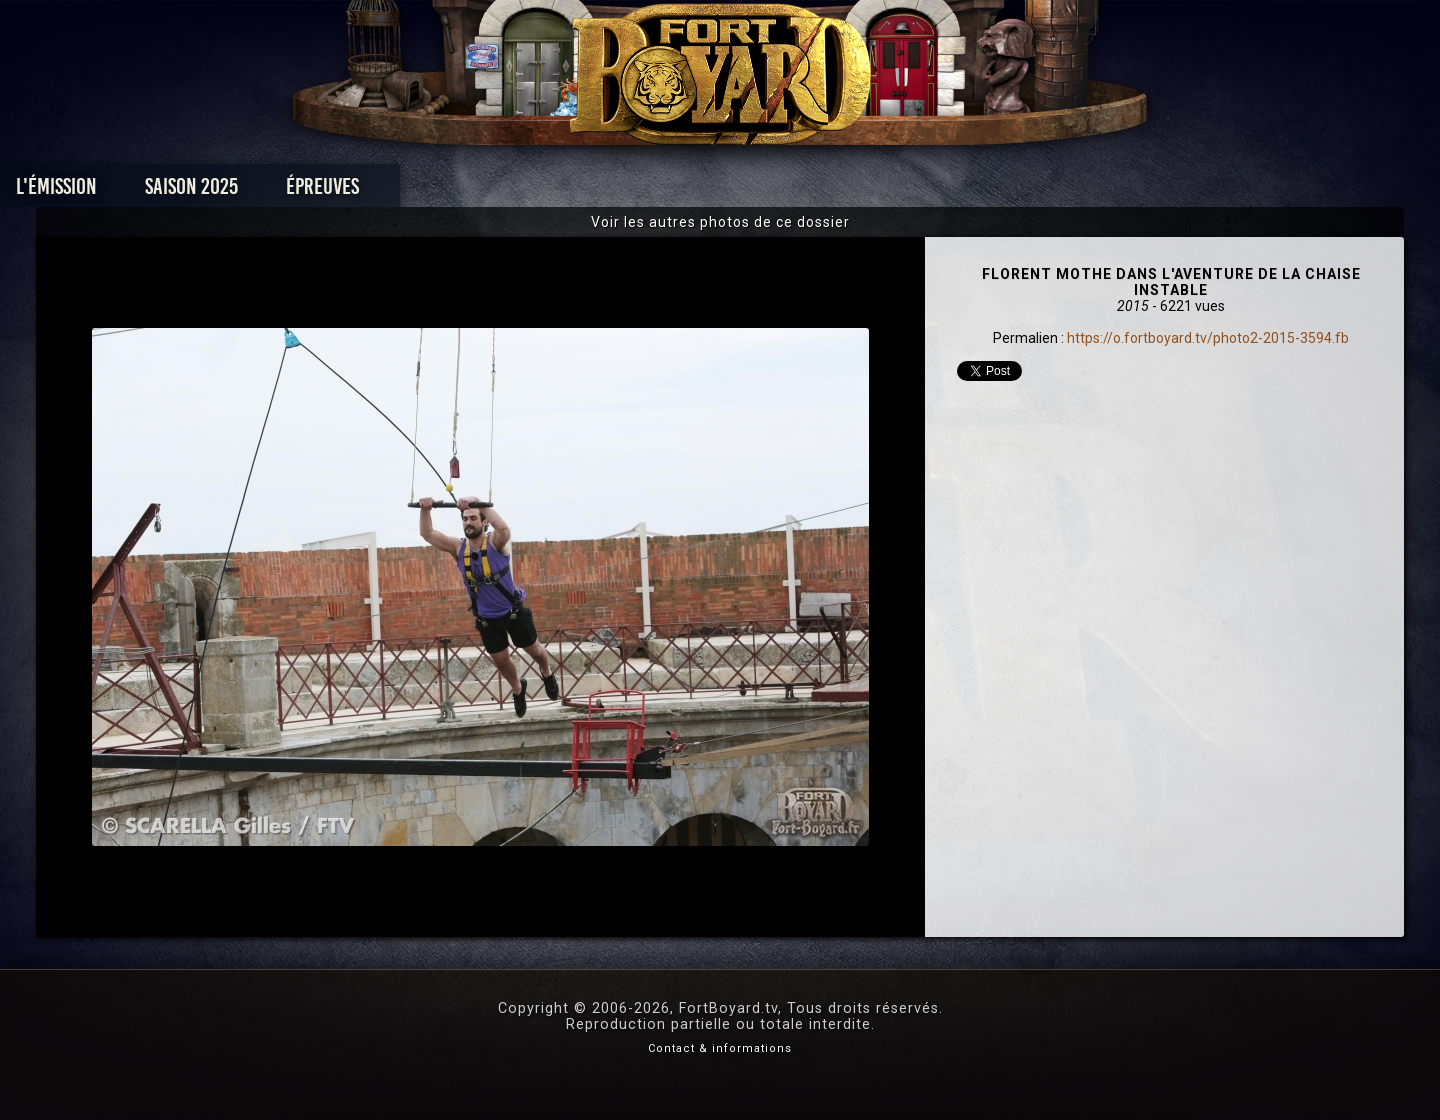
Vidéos (751, 191)
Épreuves (538, 191)
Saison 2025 (407, 191)
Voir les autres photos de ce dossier (720, 222)
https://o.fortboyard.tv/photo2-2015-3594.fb (1208, 338)
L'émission (272, 191)
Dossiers (859, 191)
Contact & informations (720, 1048)
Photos (650, 191)
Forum (966, 191)
